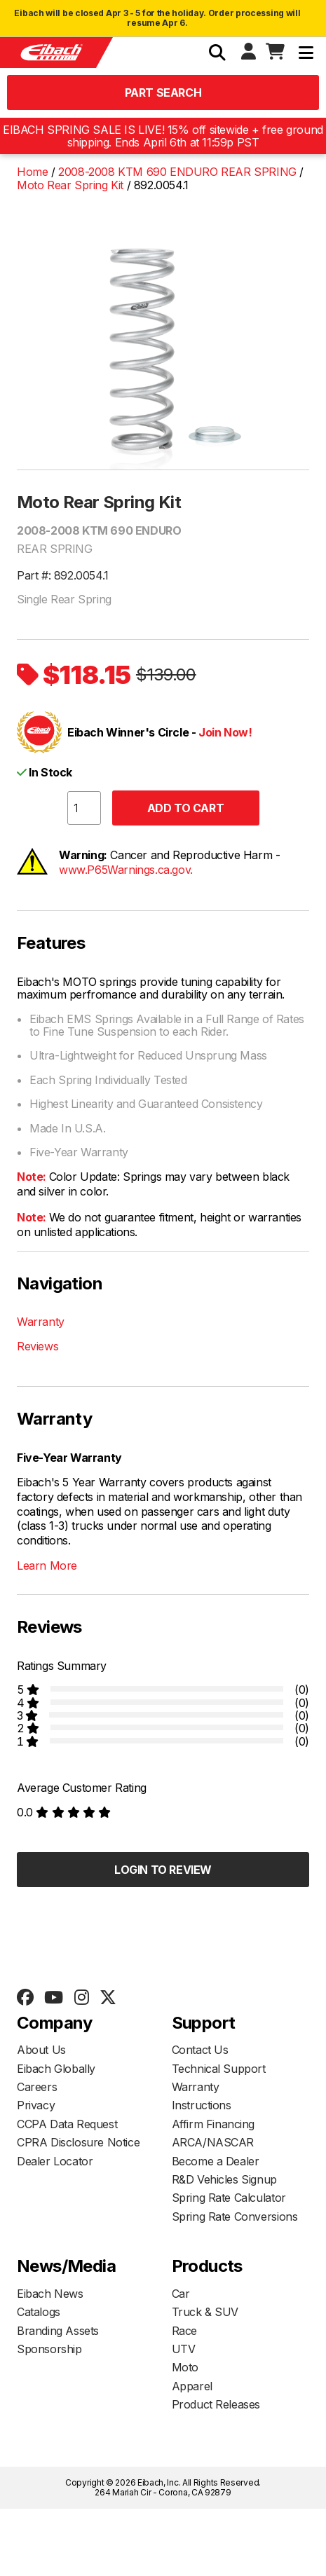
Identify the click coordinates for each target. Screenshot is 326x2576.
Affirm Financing (213, 2124)
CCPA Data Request (67, 2124)
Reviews (37, 1346)
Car (181, 2293)
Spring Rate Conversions (235, 2216)
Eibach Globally (56, 2068)
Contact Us (200, 2049)
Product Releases (216, 2404)
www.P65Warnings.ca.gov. (126, 870)
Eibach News (50, 2293)
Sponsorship (49, 2349)
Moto (185, 2367)
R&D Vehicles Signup (224, 2179)
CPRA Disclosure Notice (78, 2142)
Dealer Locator (55, 2161)
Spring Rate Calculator (229, 2197)
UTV (184, 2349)
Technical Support (219, 2068)
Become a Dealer (215, 2161)
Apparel (192, 2386)
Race (184, 2330)
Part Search (163, 92)
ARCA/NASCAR (213, 2142)
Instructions (201, 2105)
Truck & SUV (205, 2312)
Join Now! (225, 732)
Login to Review (163, 1870)
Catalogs (38, 2312)
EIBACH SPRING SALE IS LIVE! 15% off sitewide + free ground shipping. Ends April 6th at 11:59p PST (163, 136)
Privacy (36, 2105)
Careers (37, 2087)
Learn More (47, 1565)
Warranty (40, 1322)
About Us (41, 2049)
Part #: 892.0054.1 (63, 575)
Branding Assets (58, 2330)
